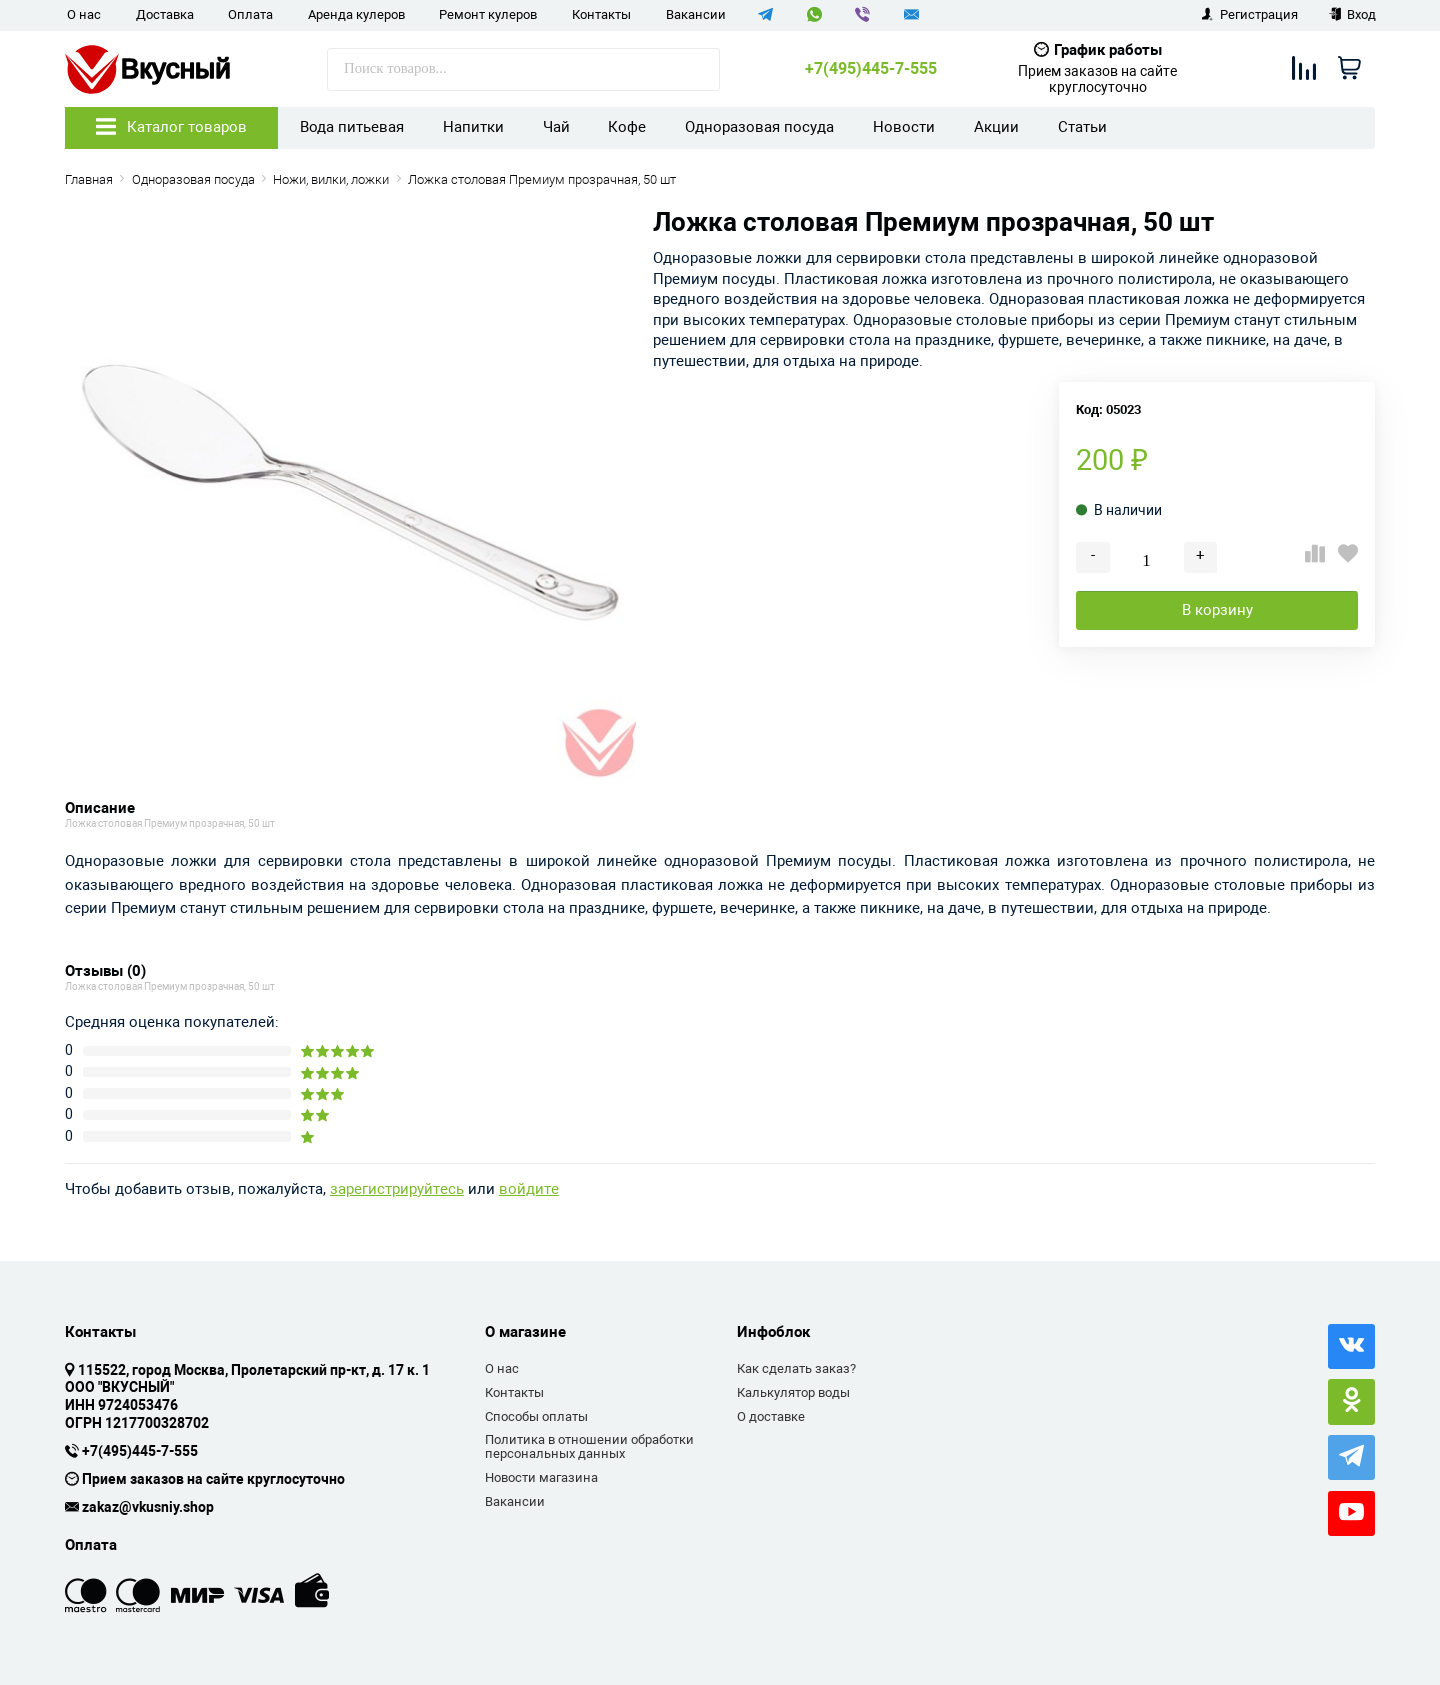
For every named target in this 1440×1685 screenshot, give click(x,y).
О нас (84, 14)
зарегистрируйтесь (397, 1189)
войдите (529, 1189)
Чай (556, 127)
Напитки (473, 127)
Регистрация (1249, 14)
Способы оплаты (536, 1416)
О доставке (771, 1416)
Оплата (250, 14)
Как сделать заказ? (796, 1368)
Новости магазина (541, 1477)
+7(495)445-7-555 (871, 69)
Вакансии (696, 14)
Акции (996, 127)
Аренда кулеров (356, 14)
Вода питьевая (352, 127)
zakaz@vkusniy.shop (148, 1508)
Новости (904, 127)
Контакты (601, 14)
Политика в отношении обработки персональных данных (589, 1446)
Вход (1352, 14)
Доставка (165, 14)
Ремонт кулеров (488, 14)
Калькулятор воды (793, 1392)
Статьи (1082, 127)
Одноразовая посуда (759, 127)
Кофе (627, 127)
